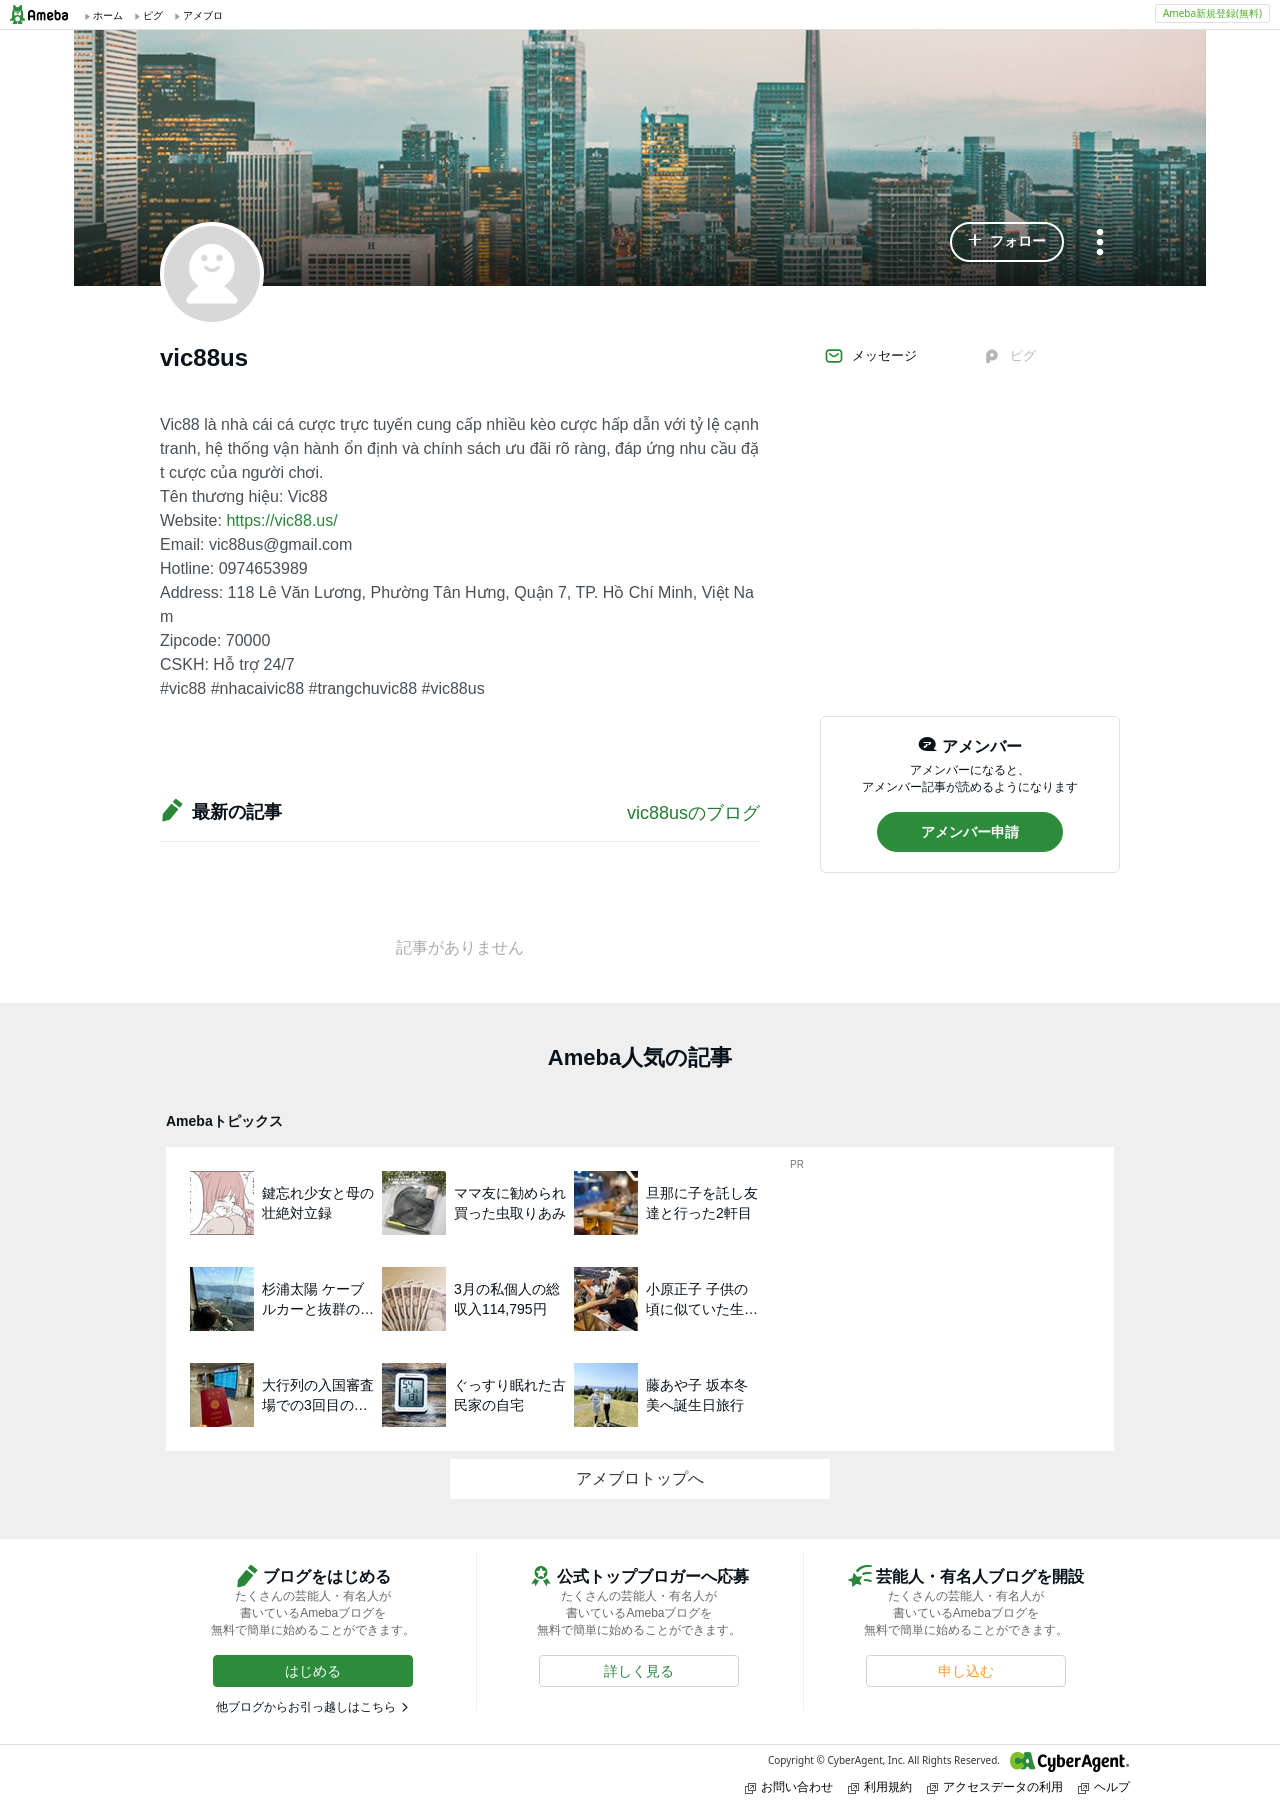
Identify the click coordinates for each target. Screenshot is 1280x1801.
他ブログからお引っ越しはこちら (306, 1707)
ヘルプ (1104, 1786)
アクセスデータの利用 (995, 1786)
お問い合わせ (789, 1786)
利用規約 (880, 1786)
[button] (1007, 242)
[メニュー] (1100, 243)
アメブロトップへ (640, 1478)
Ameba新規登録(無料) (1212, 13)
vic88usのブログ (693, 813)
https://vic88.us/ (281, 520)
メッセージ (870, 356)
